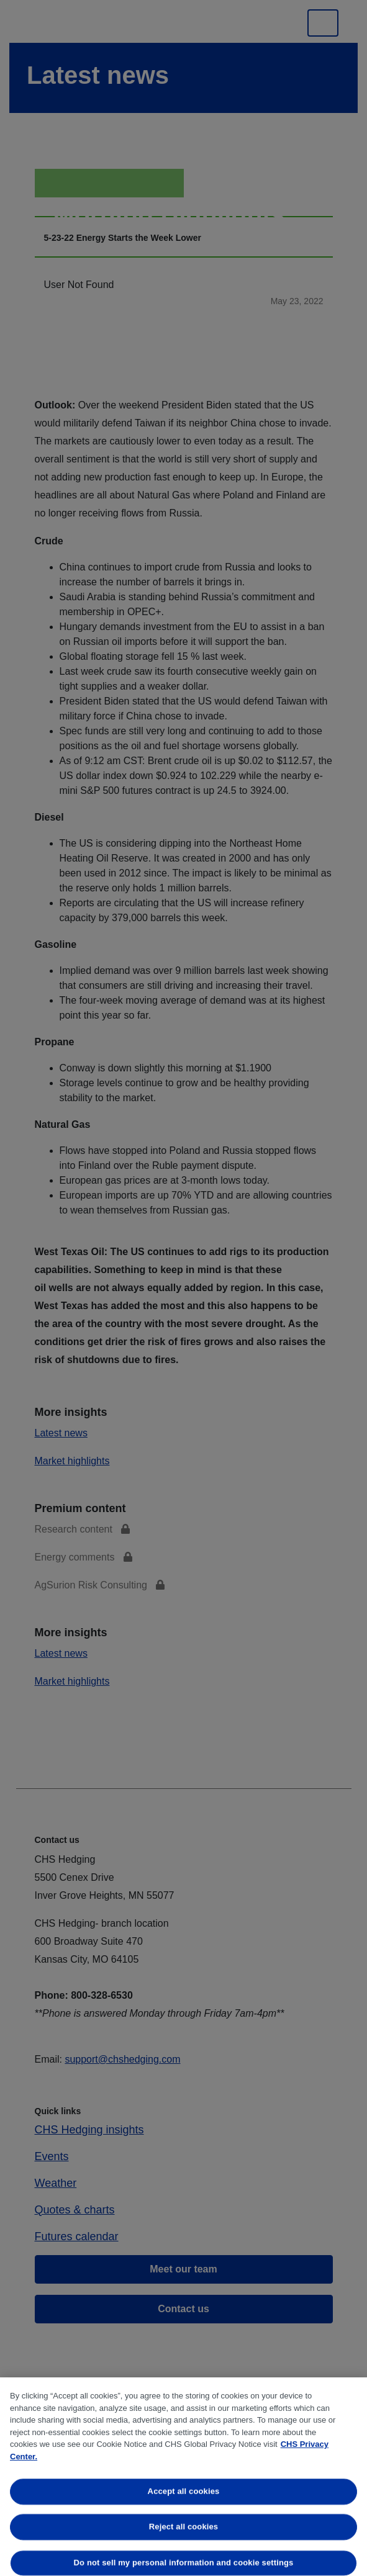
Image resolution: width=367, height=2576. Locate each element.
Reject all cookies (183, 2527)
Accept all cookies (184, 2491)
